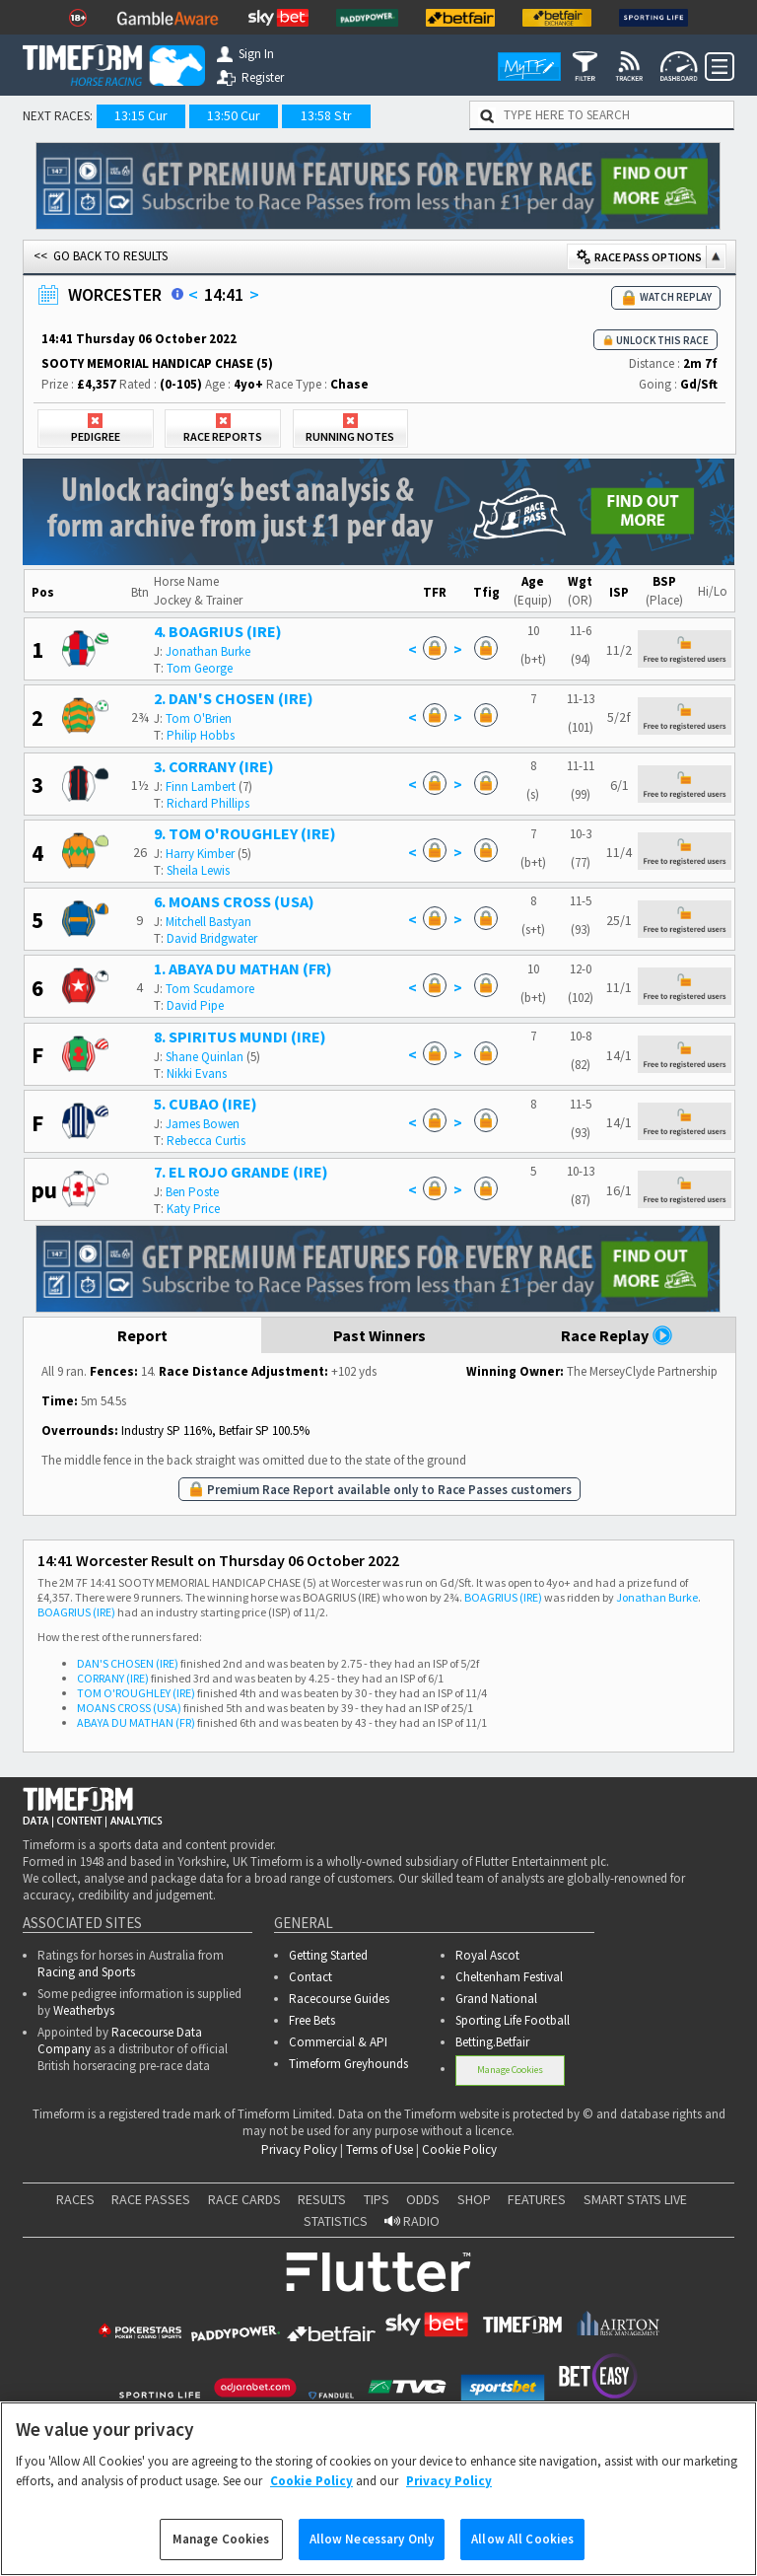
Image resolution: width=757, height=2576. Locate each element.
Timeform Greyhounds (348, 2063)
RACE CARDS (244, 2199)
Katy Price (193, 1208)
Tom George (200, 668)
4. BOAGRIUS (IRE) (218, 631)
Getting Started (328, 1955)
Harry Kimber (200, 853)
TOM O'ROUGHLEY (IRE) (136, 1692)
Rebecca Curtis (206, 1140)
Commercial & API (338, 2042)
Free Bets (312, 2020)
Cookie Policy (459, 2149)
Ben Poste (192, 1191)
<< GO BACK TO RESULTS (101, 256)
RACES (75, 2199)
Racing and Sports (86, 1972)
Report (142, 1335)
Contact (310, 1976)
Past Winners (379, 1335)
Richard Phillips (208, 803)
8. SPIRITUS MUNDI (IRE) (240, 1036)
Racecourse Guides (339, 1998)
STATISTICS (336, 2221)
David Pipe (195, 1005)
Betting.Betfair (492, 2042)
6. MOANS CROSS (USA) (234, 901)
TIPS (376, 2199)
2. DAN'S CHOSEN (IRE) (233, 698)
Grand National (496, 1998)
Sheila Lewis (198, 870)
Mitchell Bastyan (208, 921)
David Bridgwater (212, 938)
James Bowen (203, 1123)
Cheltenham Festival (509, 1976)
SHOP (474, 2199)
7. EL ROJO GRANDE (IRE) (241, 1171)
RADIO (412, 2221)
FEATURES (537, 2199)
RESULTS (322, 2199)
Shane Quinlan (204, 1056)
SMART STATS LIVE (635, 2199)
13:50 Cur (233, 115)
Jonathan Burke (208, 651)
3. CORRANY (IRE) (214, 766)
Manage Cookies (510, 2069)
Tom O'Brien (199, 718)
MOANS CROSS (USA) (129, 1707)
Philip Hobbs (201, 735)
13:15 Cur (141, 115)
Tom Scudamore (210, 988)
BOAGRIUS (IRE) (503, 1597)
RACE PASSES (150, 2199)
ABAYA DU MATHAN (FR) (136, 1722)
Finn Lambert (201, 786)
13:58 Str (326, 115)
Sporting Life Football (512, 2020)
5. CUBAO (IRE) (205, 1103)
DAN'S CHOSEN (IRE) (127, 1663)
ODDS (423, 2199)
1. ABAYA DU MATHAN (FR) (243, 968)
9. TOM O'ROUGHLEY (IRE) (245, 833)
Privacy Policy (299, 2149)
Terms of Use (379, 2149)
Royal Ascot (487, 1955)
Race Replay (617, 1335)
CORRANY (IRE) (113, 1678)
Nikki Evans (197, 1073)
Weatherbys (83, 2010)
